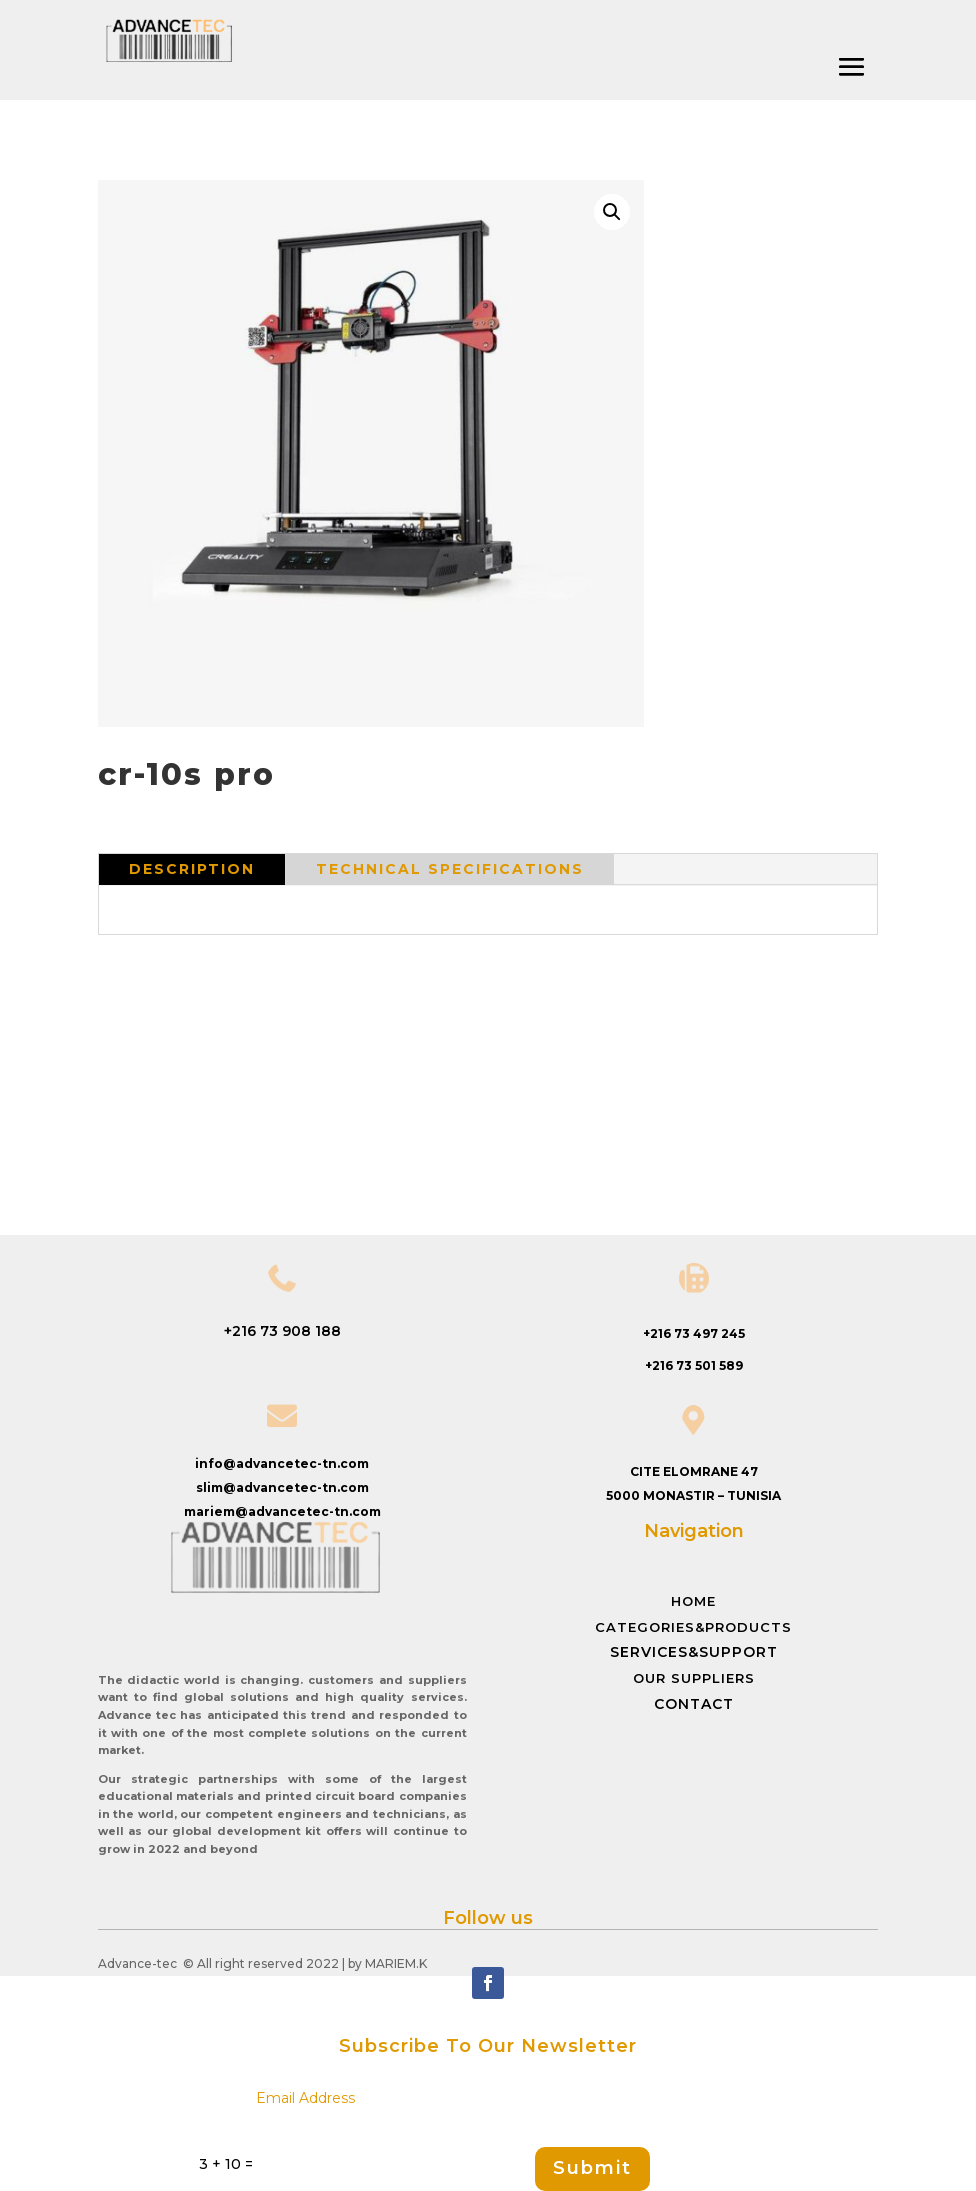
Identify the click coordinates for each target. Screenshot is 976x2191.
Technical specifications (450, 869)
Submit (592, 2168)
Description (192, 869)
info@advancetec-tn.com (282, 1463)
